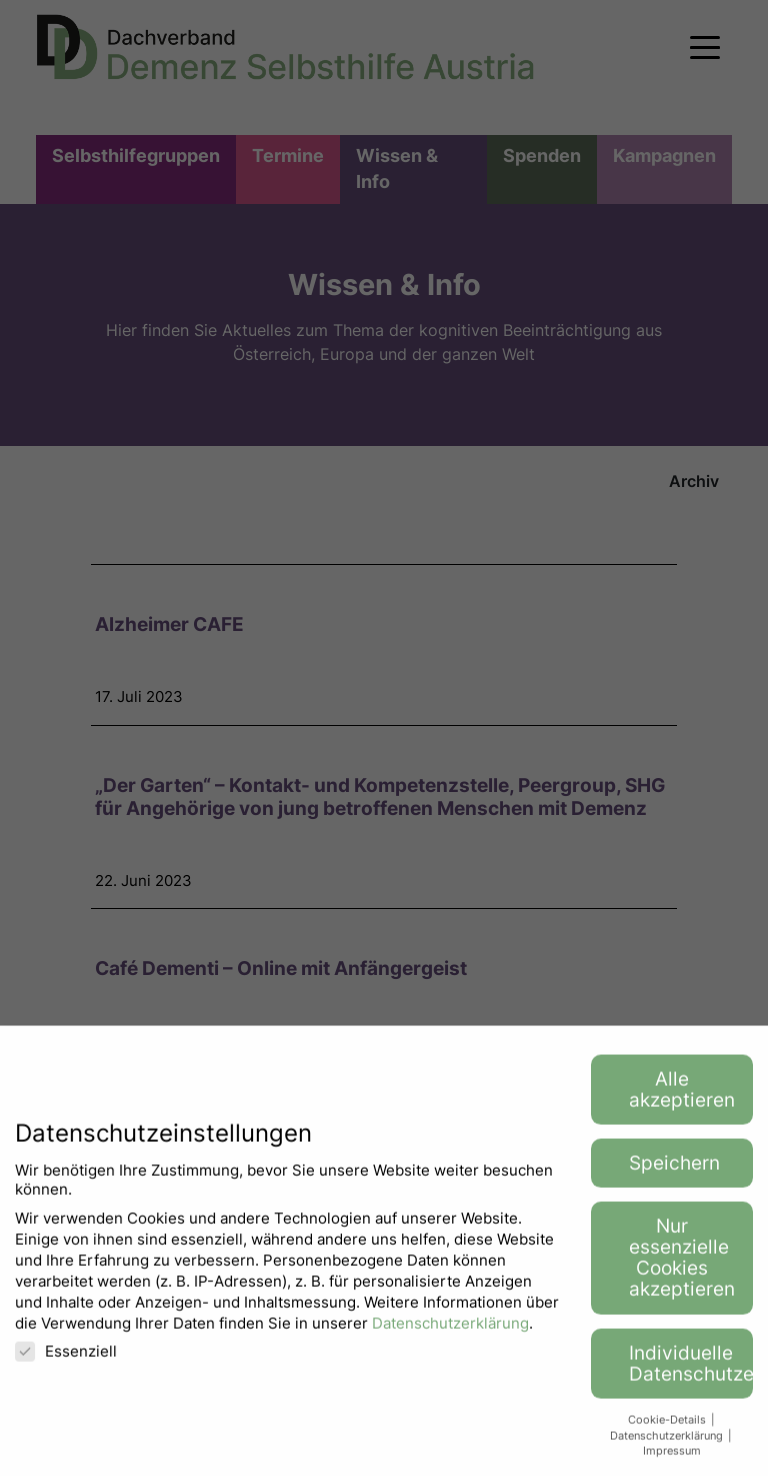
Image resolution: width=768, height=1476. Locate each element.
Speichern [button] (674, 1178)
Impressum (672, 1466)
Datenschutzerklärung (450, 1337)
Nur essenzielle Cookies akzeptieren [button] (682, 1273)
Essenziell (66, 1365)
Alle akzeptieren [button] (682, 1104)
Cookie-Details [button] (668, 1434)
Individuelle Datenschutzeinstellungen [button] (691, 1378)
